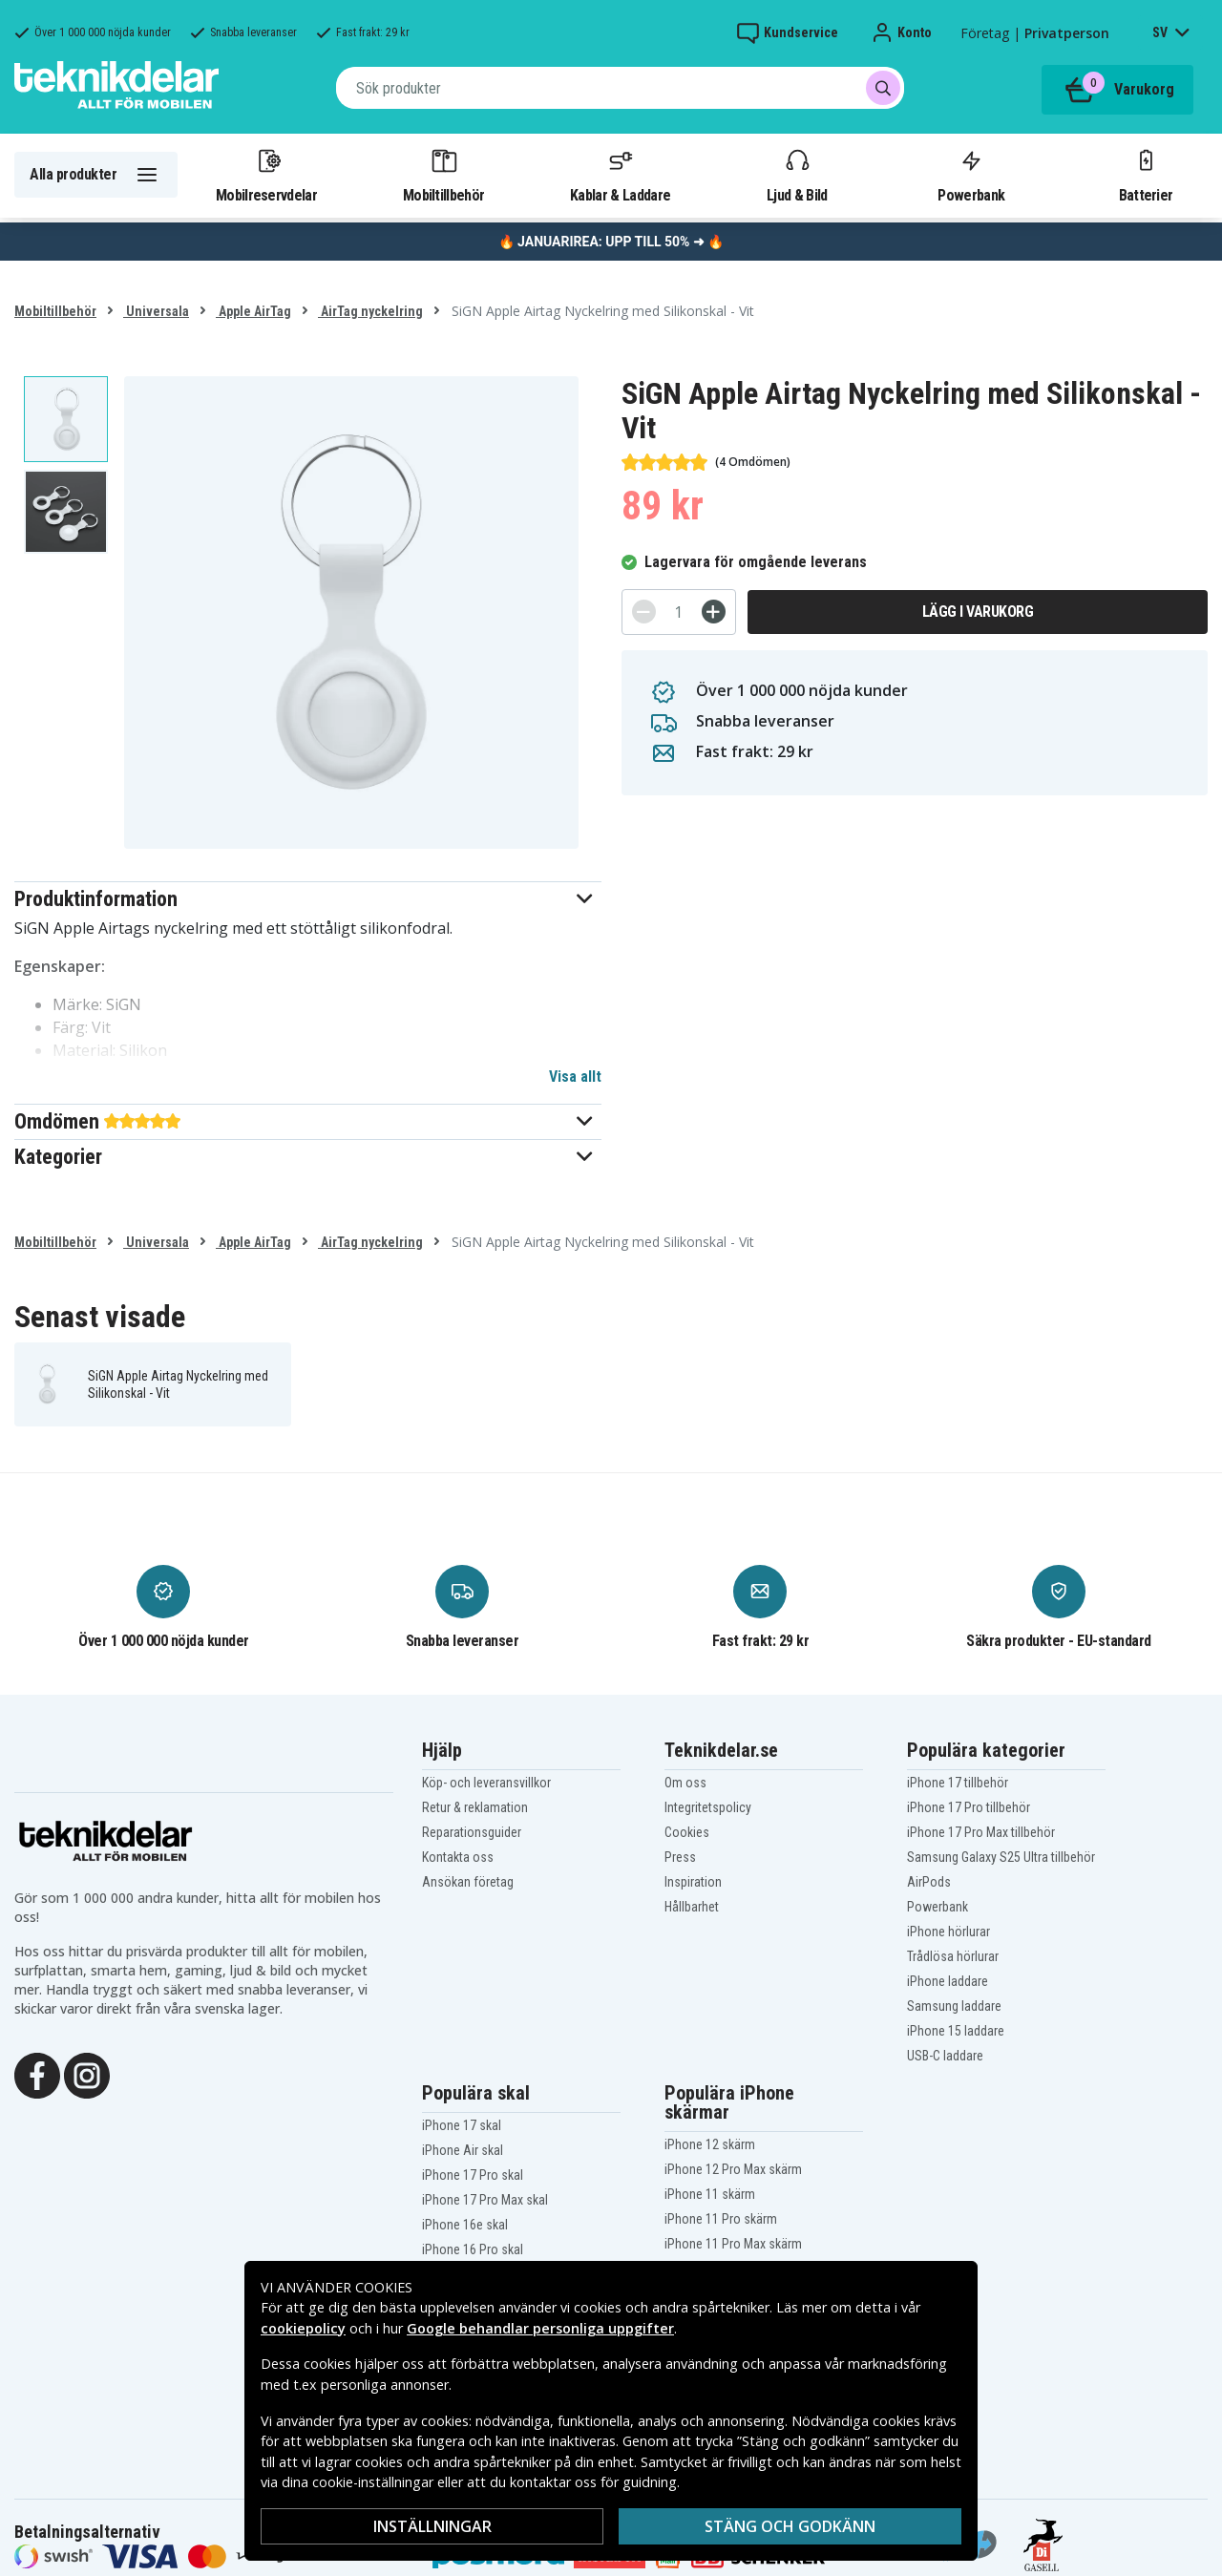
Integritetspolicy (707, 1807)
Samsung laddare (954, 2006)
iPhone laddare (947, 1981)
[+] (714, 611)
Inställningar (432, 2526)
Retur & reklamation (475, 1807)
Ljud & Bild (797, 174)
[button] (307, 899)
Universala (156, 311)
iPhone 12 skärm (709, 2144)
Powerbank (971, 174)
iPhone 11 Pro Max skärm (733, 2243)
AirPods (929, 1882)
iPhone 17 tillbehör (957, 1782)
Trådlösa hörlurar (953, 1956)
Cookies (686, 1832)
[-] (644, 611)
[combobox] (620, 88)
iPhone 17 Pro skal (472, 2175)
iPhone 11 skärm (709, 2194)
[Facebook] (37, 2073)
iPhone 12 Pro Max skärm (733, 2169)
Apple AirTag (253, 311)
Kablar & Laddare (620, 174)
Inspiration (693, 1882)
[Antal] (679, 612)
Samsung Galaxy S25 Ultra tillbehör (1001, 1857)
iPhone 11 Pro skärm (720, 2219)
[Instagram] (87, 2073)
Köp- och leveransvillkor (486, 1782)
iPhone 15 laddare (955, 2030)
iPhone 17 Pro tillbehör (968, 1807)
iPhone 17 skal (461, 2125)
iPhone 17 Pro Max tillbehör (981, 1832)
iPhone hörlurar (948, 1931)
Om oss (685, 1782)
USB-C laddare (945, 2055)
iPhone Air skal (462, 2150)
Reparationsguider (471, 1832)
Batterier (1146, 174)
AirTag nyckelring (370, 311)
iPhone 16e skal (465, 2224)
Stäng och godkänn (790, 2526)
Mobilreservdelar (266, 174)
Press (680, 1857)
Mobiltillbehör (443, 174)
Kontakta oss (458, 1857)
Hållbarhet (691, 1906)
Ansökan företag (468, 1882)
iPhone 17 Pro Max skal (485, 2199)
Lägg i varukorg (978, 611)
